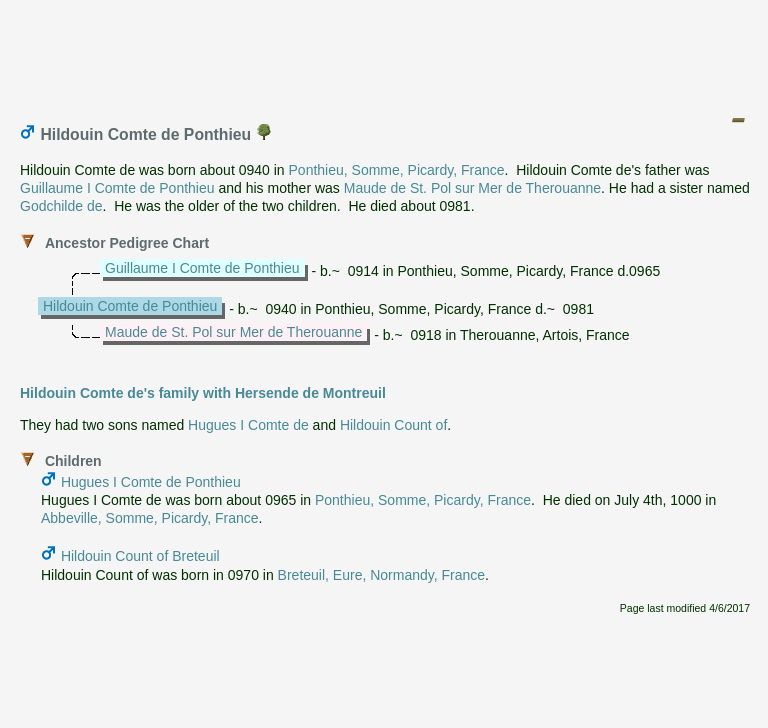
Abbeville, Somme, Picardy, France (150, 518)
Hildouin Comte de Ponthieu (130, 306)
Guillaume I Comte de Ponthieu (117, 188)
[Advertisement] (385, 53)
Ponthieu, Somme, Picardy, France (397, 170)
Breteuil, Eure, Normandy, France (382, 575)
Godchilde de (61, 206)
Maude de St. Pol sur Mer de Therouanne (472, 188)
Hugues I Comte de (248, 425)
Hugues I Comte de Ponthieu (151, 482)
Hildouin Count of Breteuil (140, 556)
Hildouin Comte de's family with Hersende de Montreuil (203, 393)
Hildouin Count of (393, 425)
